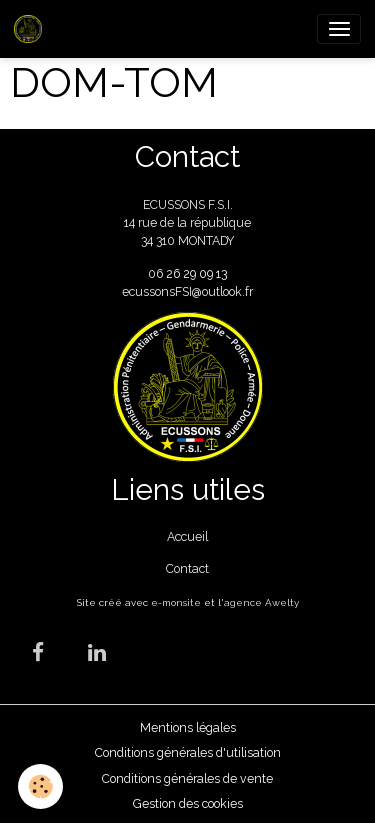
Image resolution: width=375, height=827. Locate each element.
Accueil (187, 536)
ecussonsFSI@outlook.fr (187, 291)
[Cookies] (40, 786)
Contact (187, 568)
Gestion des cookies (188, 803)
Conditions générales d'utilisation (188, 752)
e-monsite (176, 602)
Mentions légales (188, 727)
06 (157, 273)
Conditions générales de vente (187, 778)
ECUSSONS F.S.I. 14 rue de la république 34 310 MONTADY (187, 223)
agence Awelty (261, 602)
